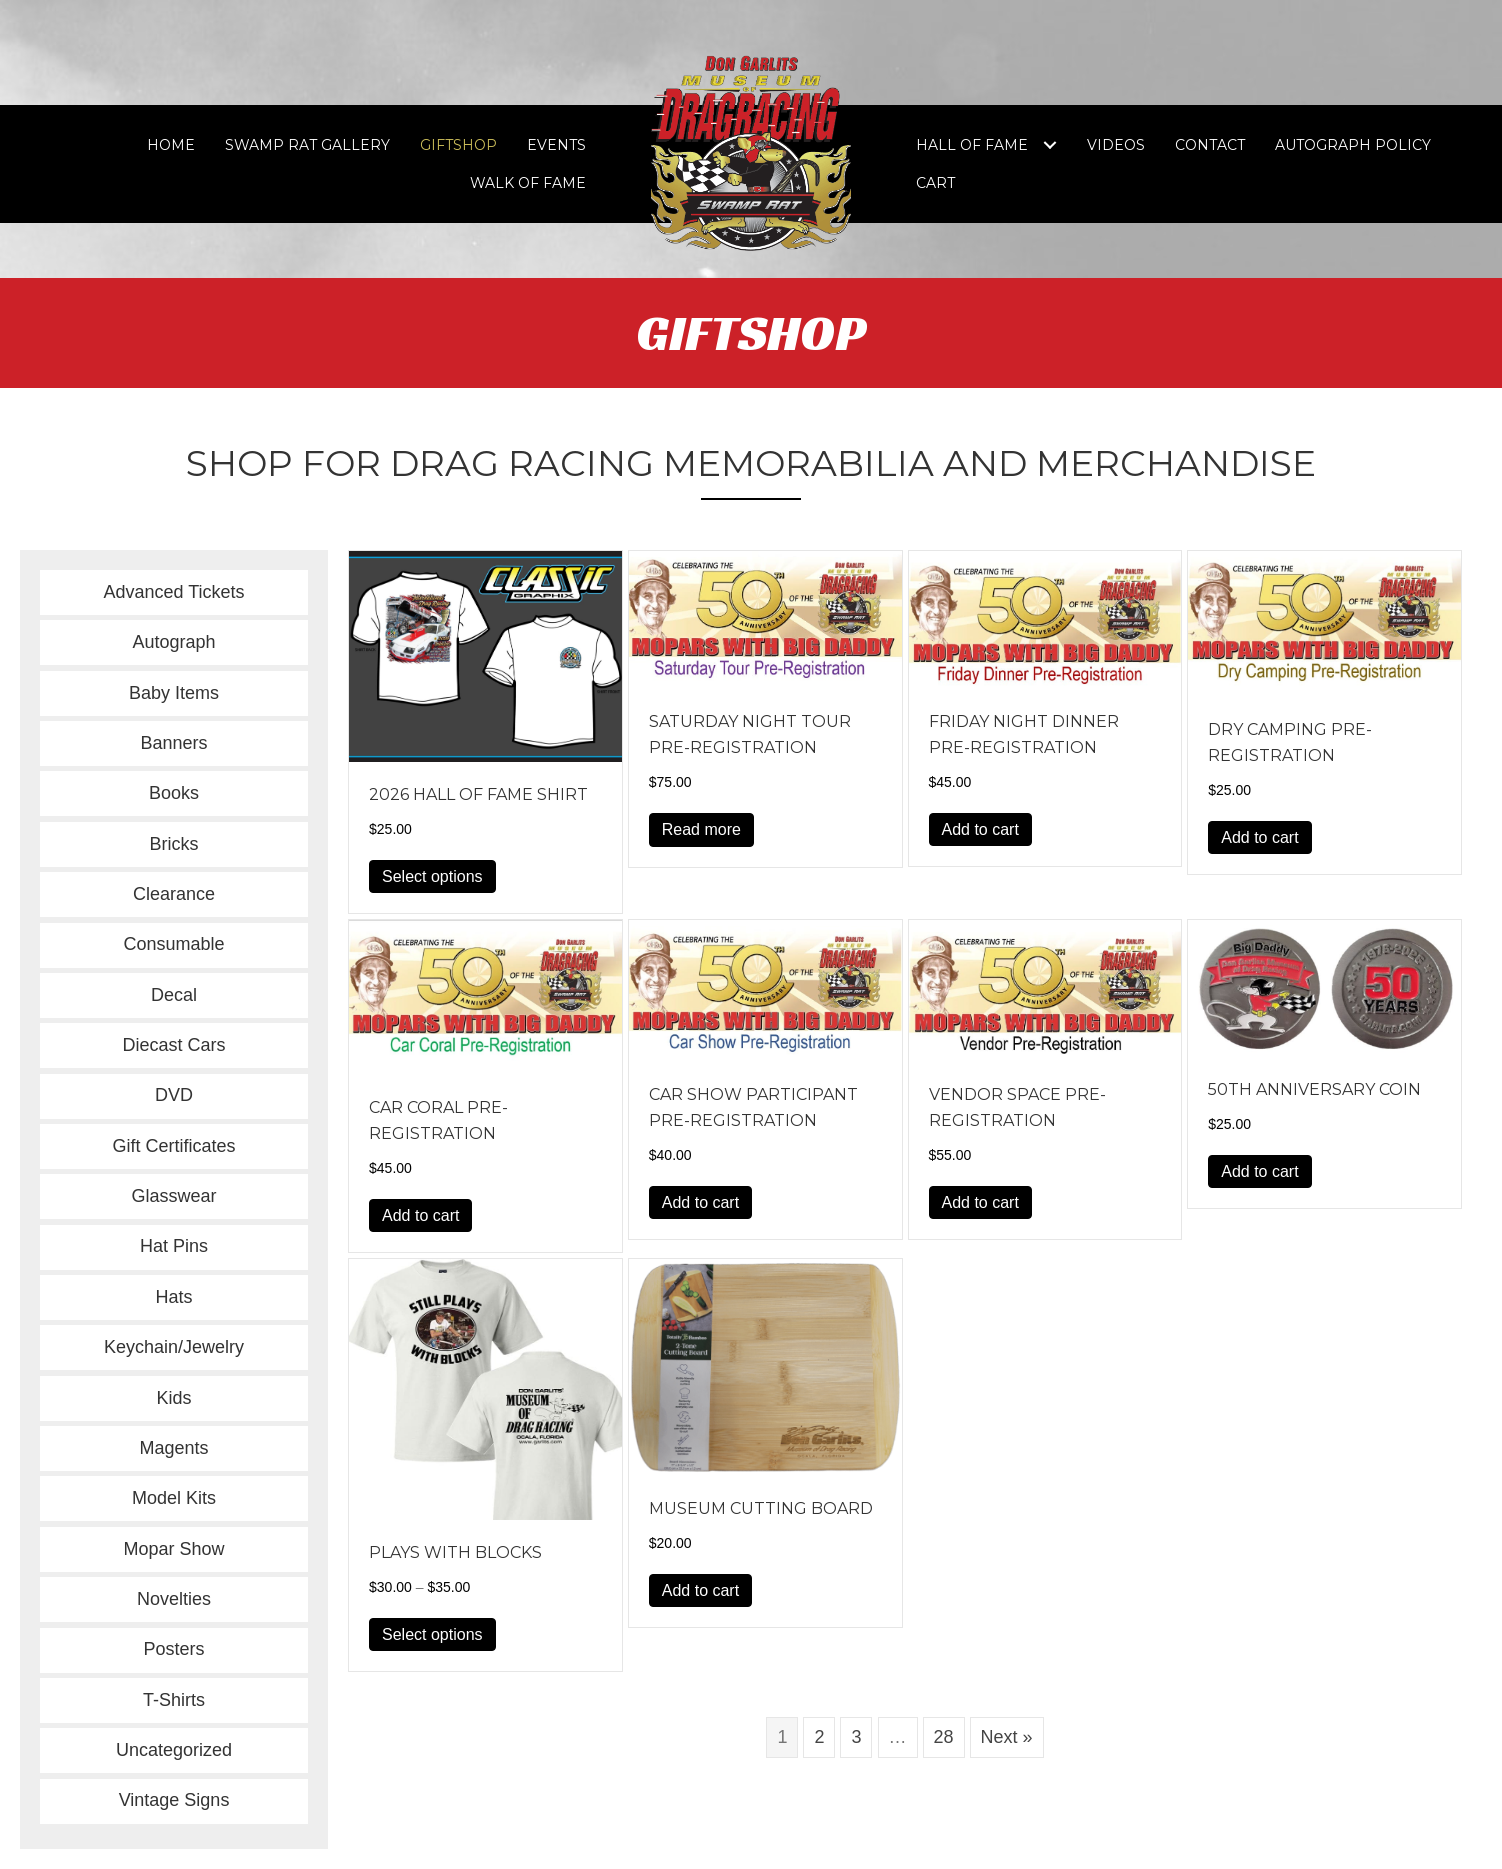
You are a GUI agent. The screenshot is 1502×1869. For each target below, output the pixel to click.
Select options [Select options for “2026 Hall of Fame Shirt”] (432, 876)
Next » (1007, 1737)
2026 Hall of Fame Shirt (478, 794)
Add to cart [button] (980, 829)
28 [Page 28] (944, 1737)
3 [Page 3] (856, 1737)
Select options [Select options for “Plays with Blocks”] (432, 1634)
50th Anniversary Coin (1314, 1089)
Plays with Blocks (455, 1552)
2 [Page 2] (819, 1737)
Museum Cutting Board (761, 1508)
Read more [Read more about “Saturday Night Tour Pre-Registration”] (701, 829)
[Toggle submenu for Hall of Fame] (1049, 145)
